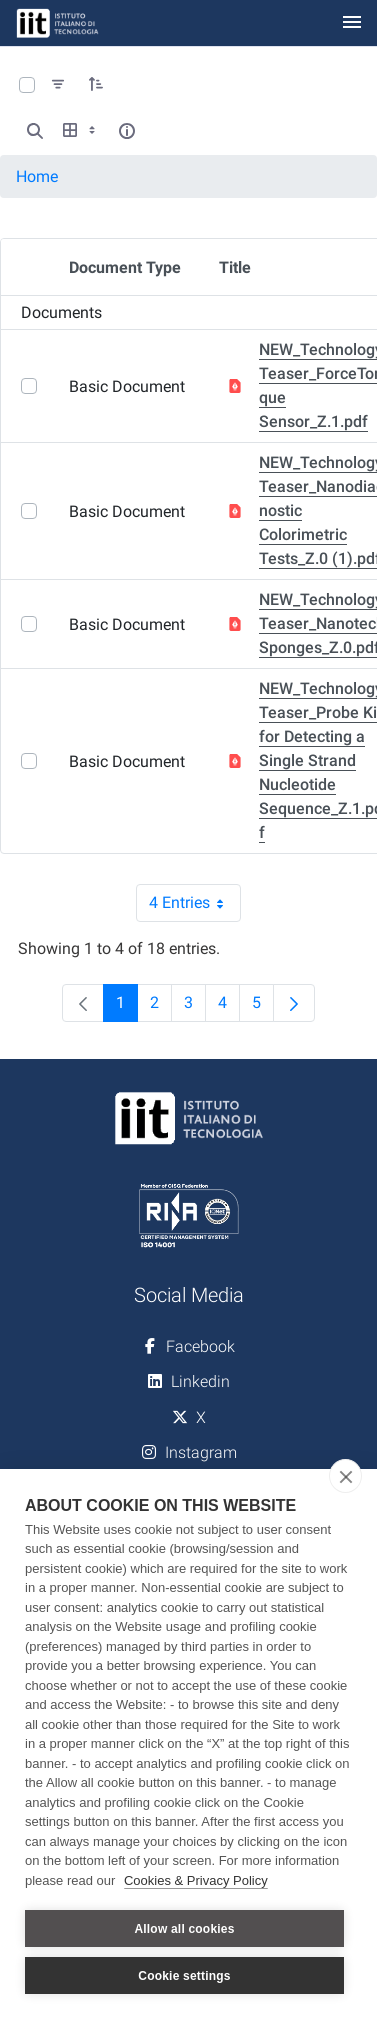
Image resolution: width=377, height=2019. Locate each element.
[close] (345, 1476)
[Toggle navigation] (352, 23)
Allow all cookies (184, 1929)
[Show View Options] (81, 131)
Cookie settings (184, 1976)
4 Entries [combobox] (195, 903)
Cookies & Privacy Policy (196, 1880)
